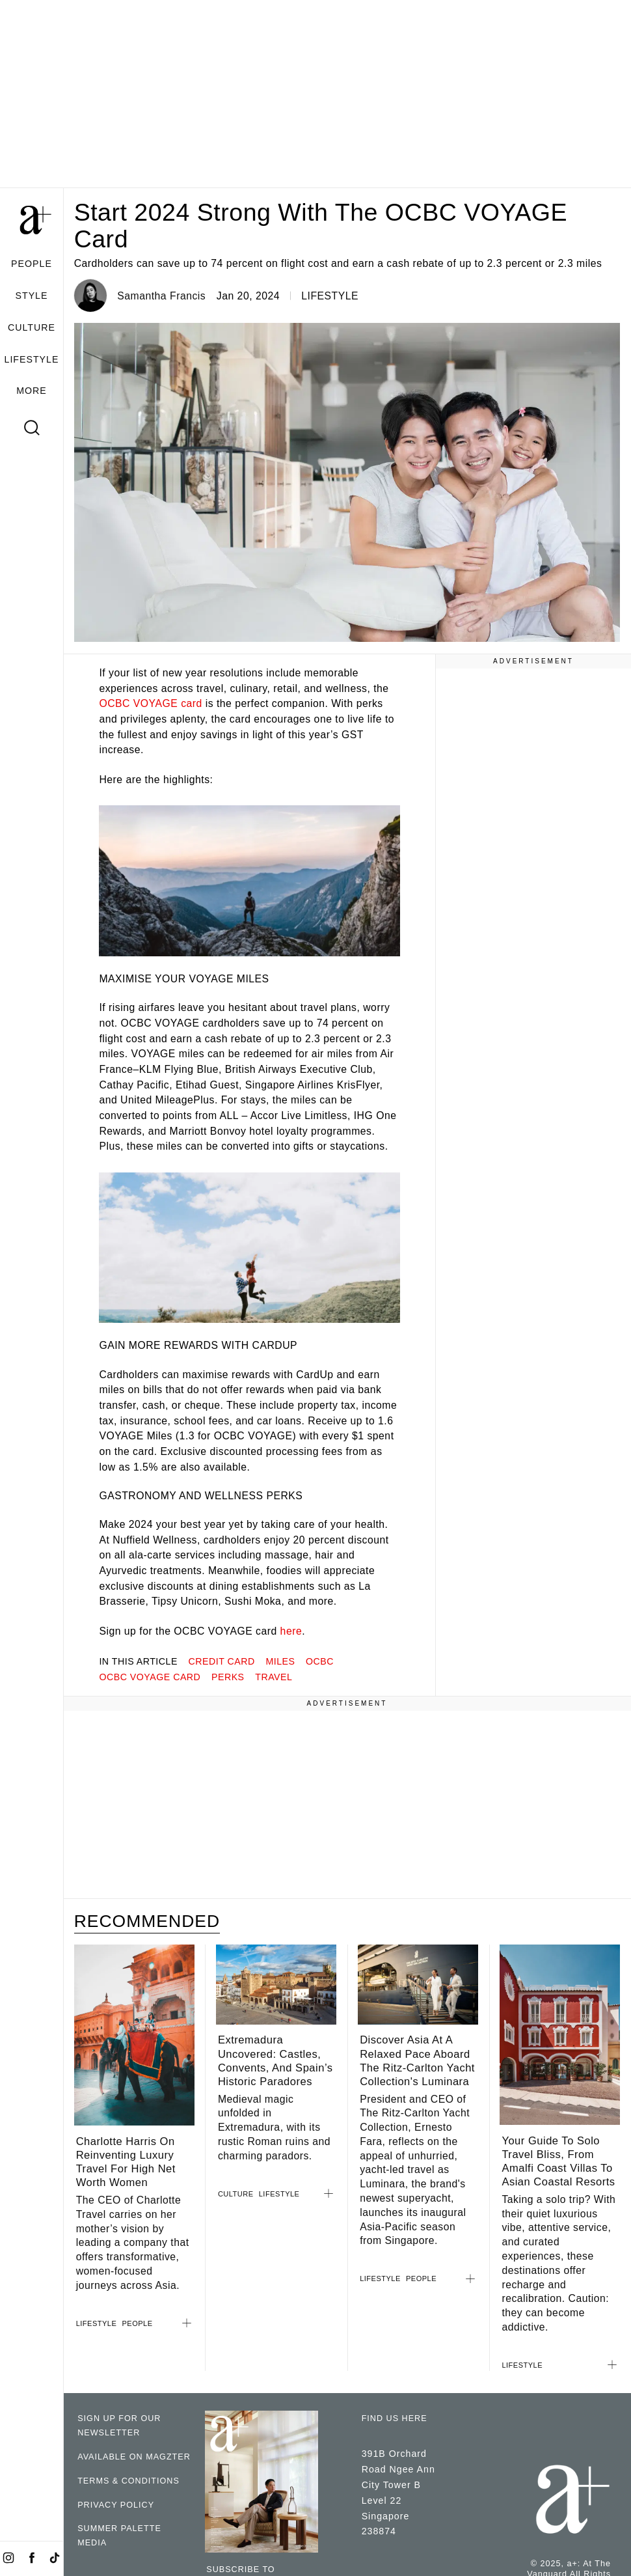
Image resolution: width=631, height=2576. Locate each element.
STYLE (32, 295)
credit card (222, 1661)
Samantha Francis (161, 296)
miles (280, 1661)
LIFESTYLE (32, 359)
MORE (31, 390)
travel (273, 1677)
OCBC (320, 1661)
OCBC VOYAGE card (150, 703)
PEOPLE (31, 263)
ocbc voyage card (149, 1677)
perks (228, 1677)
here (291, 1631)
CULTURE (31, 327)
